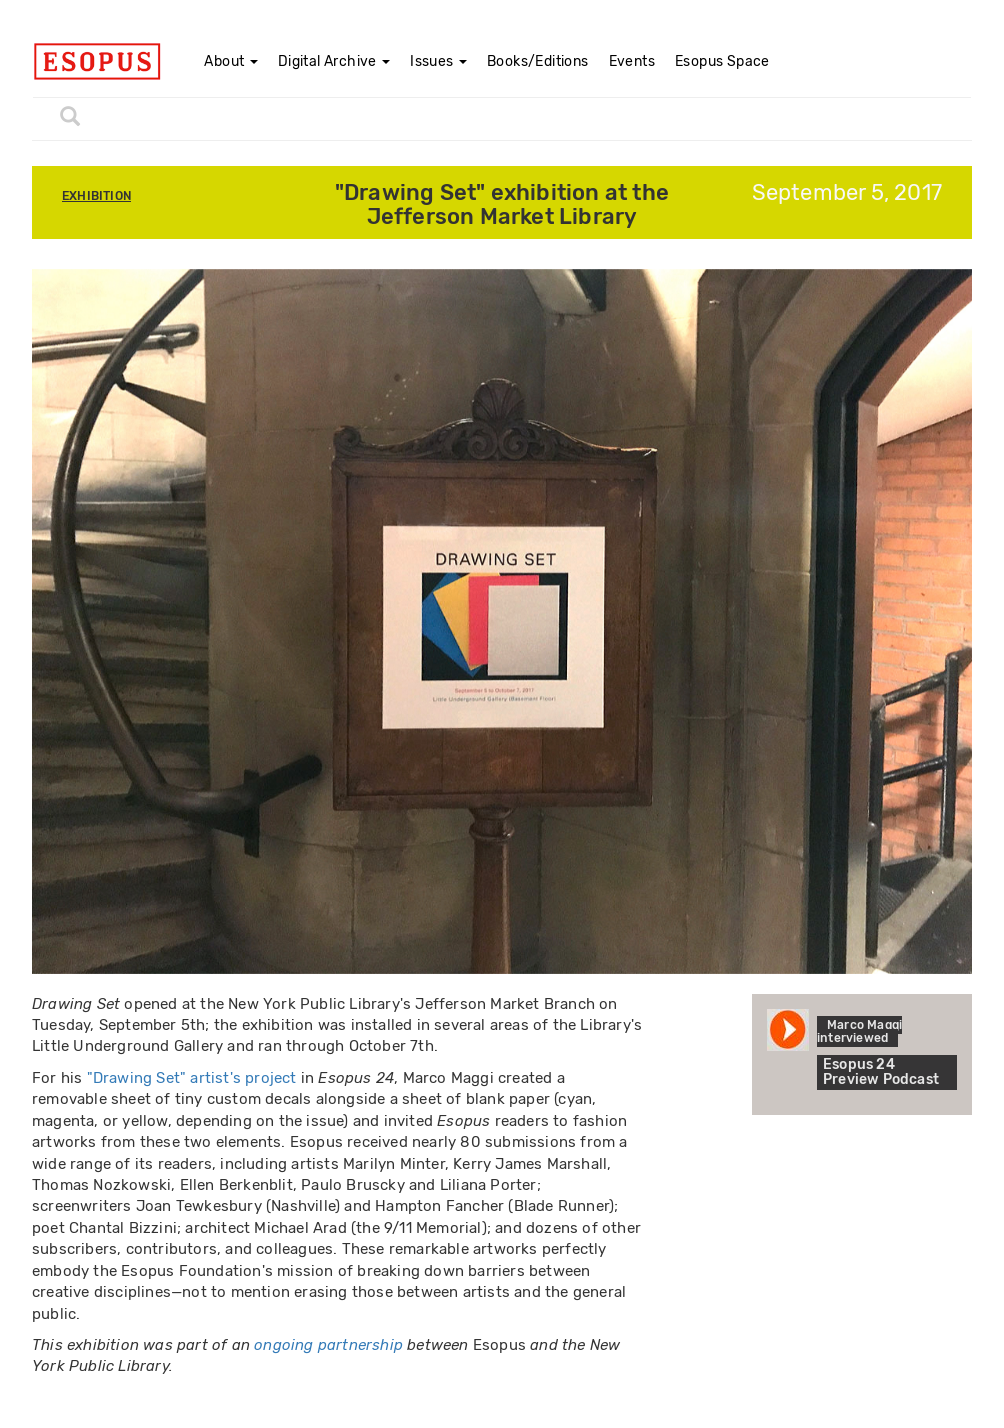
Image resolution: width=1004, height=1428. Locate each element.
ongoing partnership (328, 1345)
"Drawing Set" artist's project (192, 1078)
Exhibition (96, 196)
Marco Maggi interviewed (859, 1031)
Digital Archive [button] (334, 61)
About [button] (230, 61)
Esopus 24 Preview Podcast (881, 1072)
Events (632, 61)
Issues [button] (438, 61)
